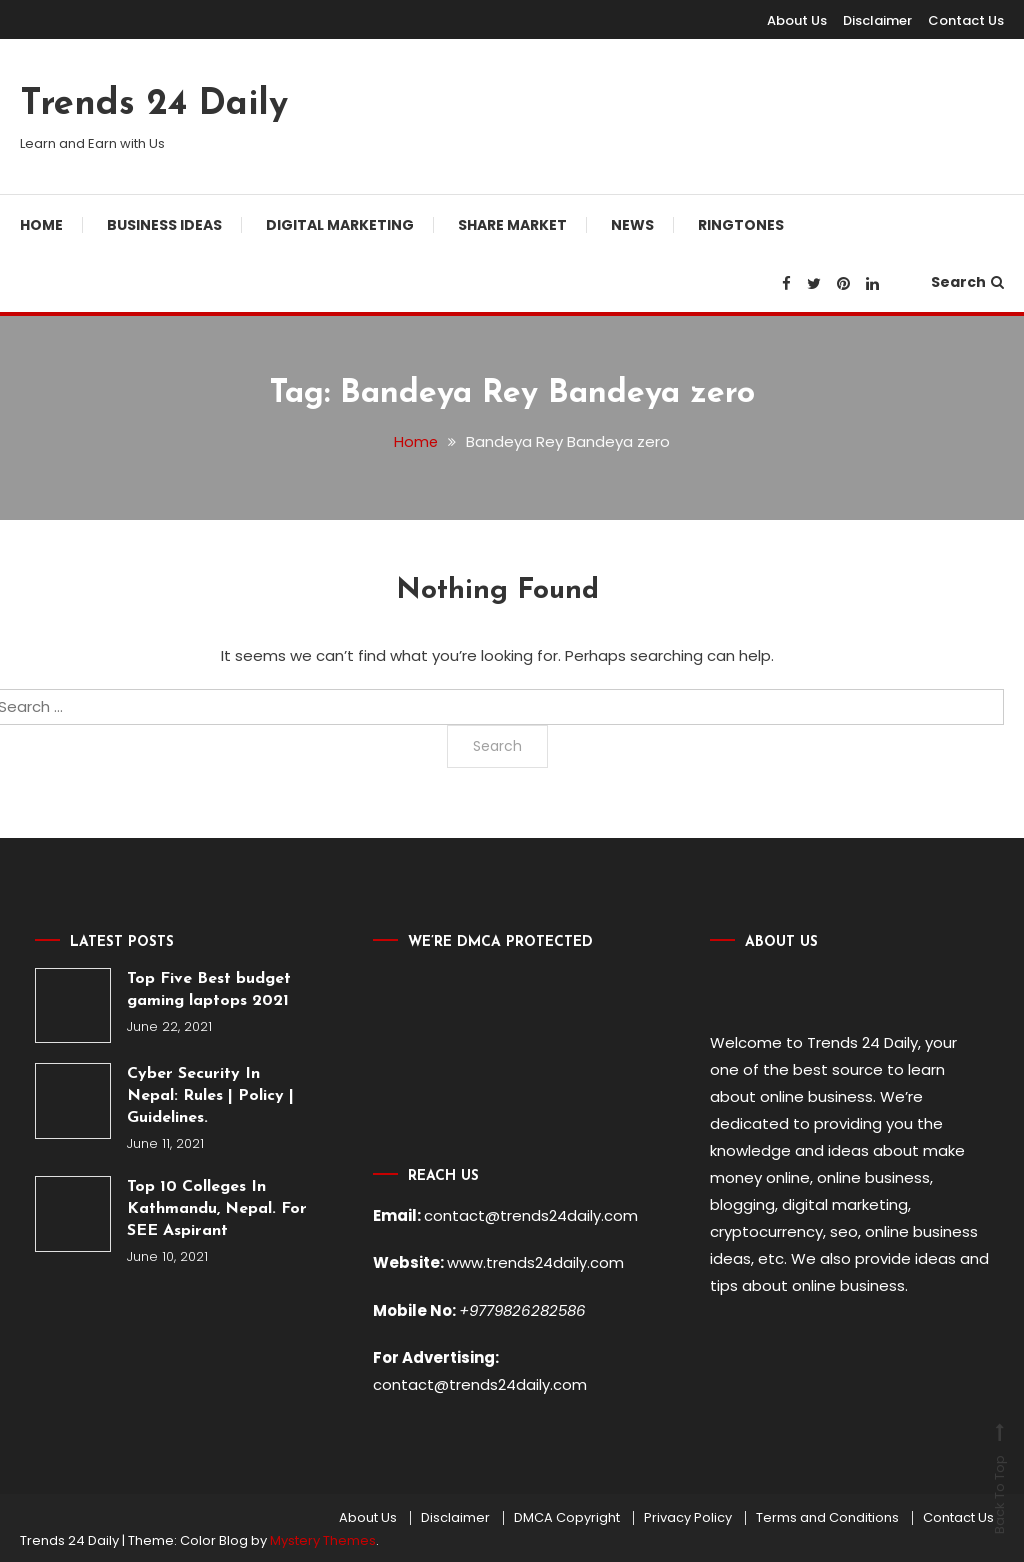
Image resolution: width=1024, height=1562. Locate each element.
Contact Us (966, 20)
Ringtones (741, 225)
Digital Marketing (340, 225)
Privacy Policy (688, 1515)
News (632, 225)
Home (41, 225)
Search (967, 282)
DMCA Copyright (567, 1515)
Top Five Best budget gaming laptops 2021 (209, 990)
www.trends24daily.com (535, 1262)
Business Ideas (164, 225)
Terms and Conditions (827, 1515)
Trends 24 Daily (154, 105)
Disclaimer (877, 20)
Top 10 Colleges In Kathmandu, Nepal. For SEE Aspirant (217, 1209)
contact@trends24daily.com (531, 1215)
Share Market (512, 225)
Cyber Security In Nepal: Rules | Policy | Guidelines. (210, 1096)
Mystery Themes (323, 1538)
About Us (797, 20)
